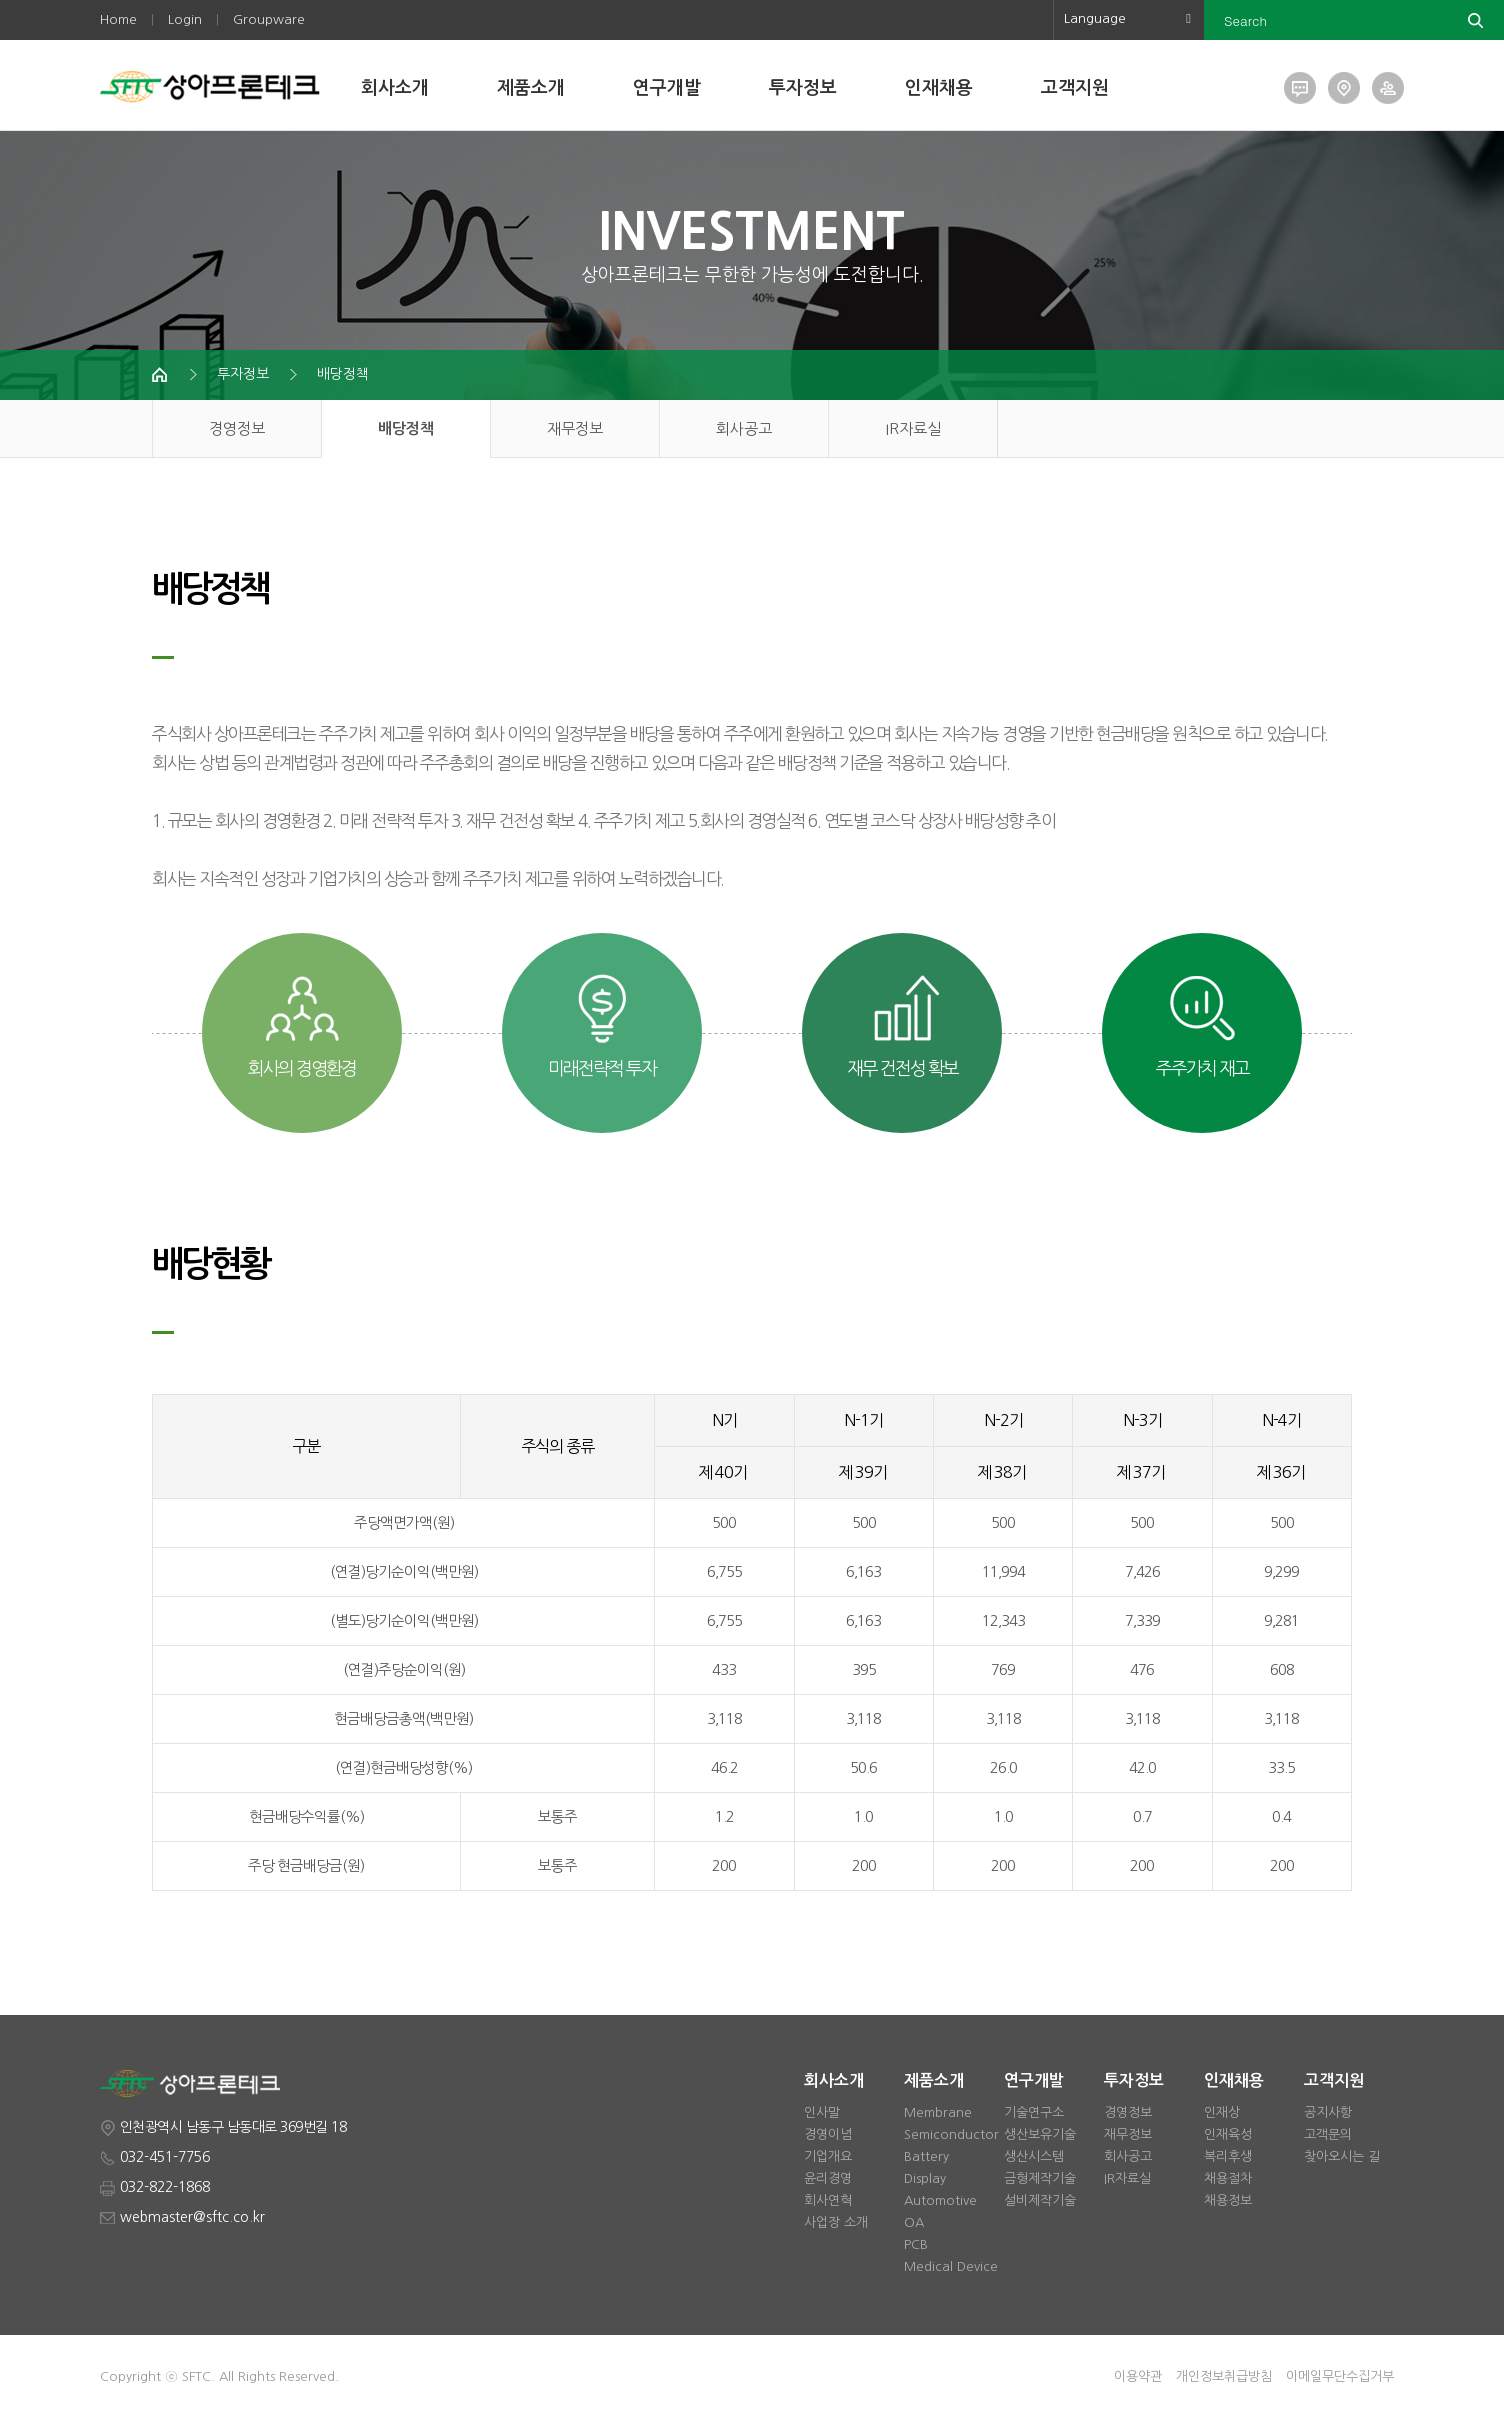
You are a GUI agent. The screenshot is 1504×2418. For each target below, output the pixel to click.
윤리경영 (828, 2178)
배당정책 (343, 374)
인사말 (822, 2112)
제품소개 (531, 88)
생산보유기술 (1040, 2134)
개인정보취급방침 (1224, 2376)
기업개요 (828, 2156)
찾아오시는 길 (1342, 2156)
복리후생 (1228, 2156)
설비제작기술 (1040, 2200)
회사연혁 (828, 2200)
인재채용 (939, 88)
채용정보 (1228, 2200)
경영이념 (828, 2134)
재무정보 (575, 428)
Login (185, 19)
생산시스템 (1034, 2156)
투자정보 (803, 88)
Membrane (938, 2112)
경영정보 (237, 428)
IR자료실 (913, 428)
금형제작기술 (1040, 2178)
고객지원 (1075, 88)
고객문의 (1328, 2134)
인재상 (1222, 2112)
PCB (916, 2244)
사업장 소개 (836, 2222)
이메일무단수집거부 (1340, 2376)
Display (925, 2178)
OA (914, 2222)
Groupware (269, 19)
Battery (926, 2156)
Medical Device (951, 2266)
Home (118, 19)
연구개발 (667, 88)
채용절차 (1228, 2178)
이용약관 (1138, 2376)
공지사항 (1328, 2112)
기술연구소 (1034, 2112)
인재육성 (1228, 2134)
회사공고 (744, 428)
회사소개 (395, 88)
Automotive (940, 2200)
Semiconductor (951, 2134)
